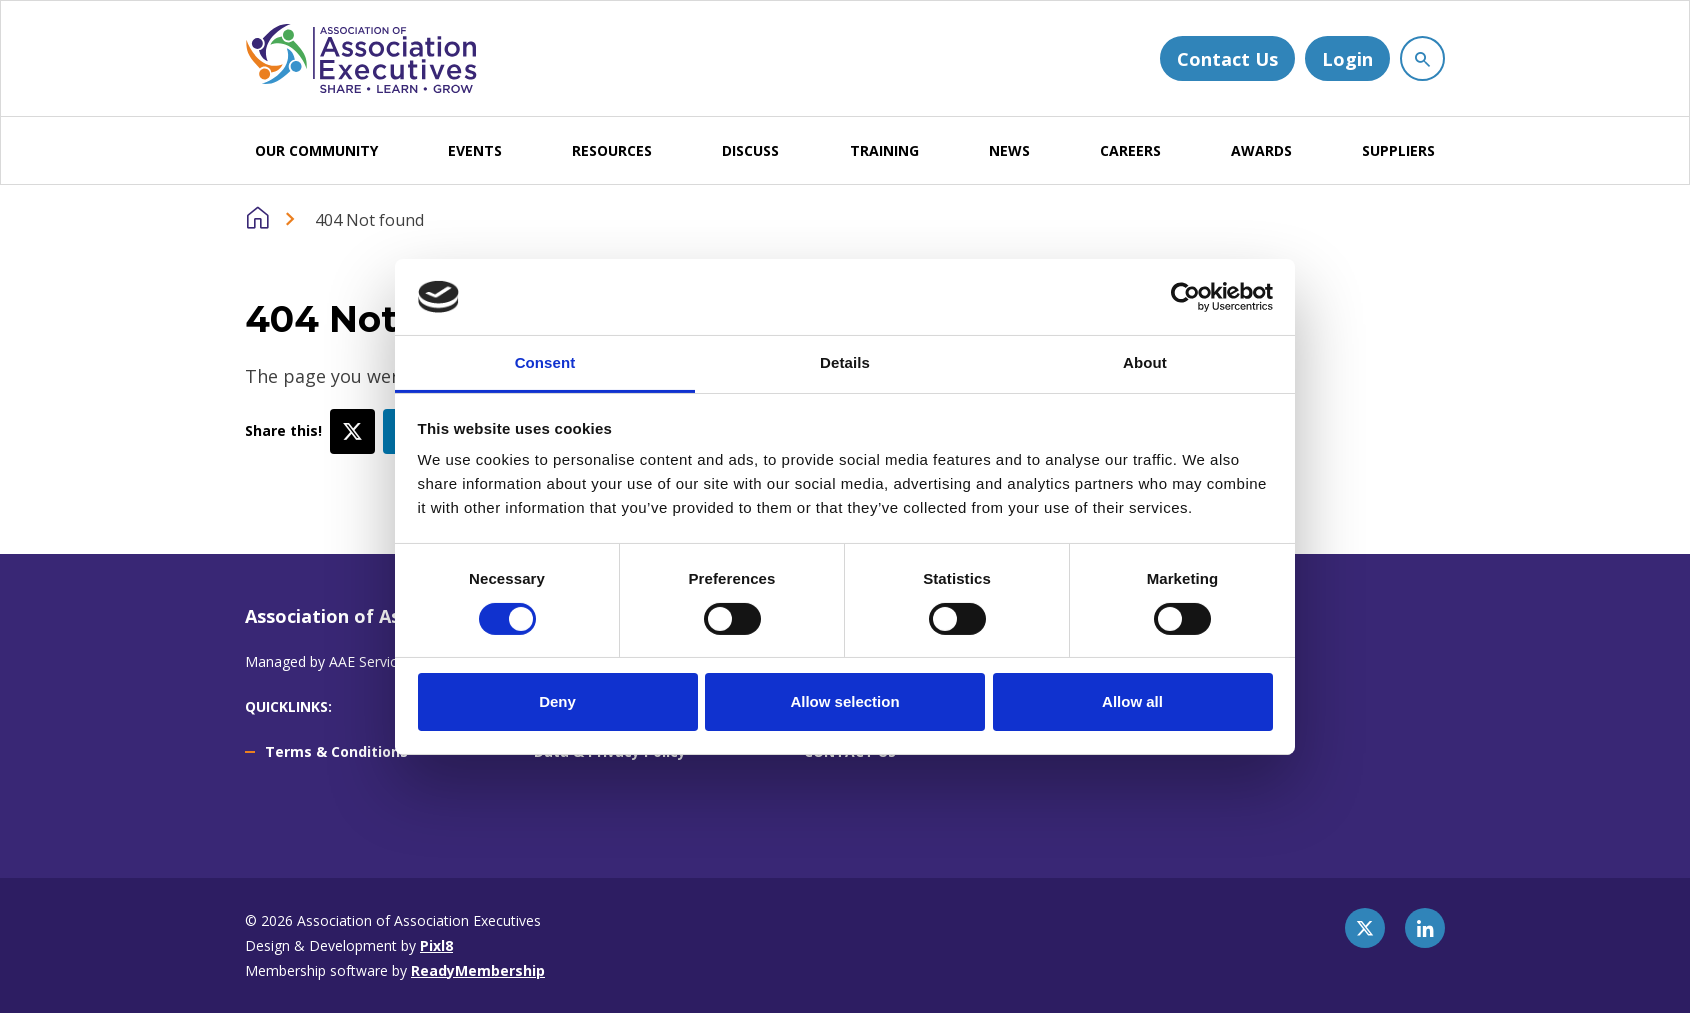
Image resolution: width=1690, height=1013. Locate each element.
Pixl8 (436, 945)
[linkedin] (1425, 928)
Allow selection (844, 701)
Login (1347, 59)
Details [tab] (845, 362)
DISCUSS (750, 150)
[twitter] (1365, 928)
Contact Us (1227, 59)
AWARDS (1261, 150)
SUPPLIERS (1398, 150)
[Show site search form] (1422, 58)
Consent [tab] (545, 362)
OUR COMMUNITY (316, 150)
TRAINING (884, 150)
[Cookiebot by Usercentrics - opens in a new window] (1185, 297)
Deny (557, 701)
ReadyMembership (478, 970)
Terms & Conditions (336, 751)
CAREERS (1130, 150)
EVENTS (475, 150)
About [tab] (1145, 362)
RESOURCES (612, 150)
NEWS (1009, 150)
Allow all (1132, 701)
